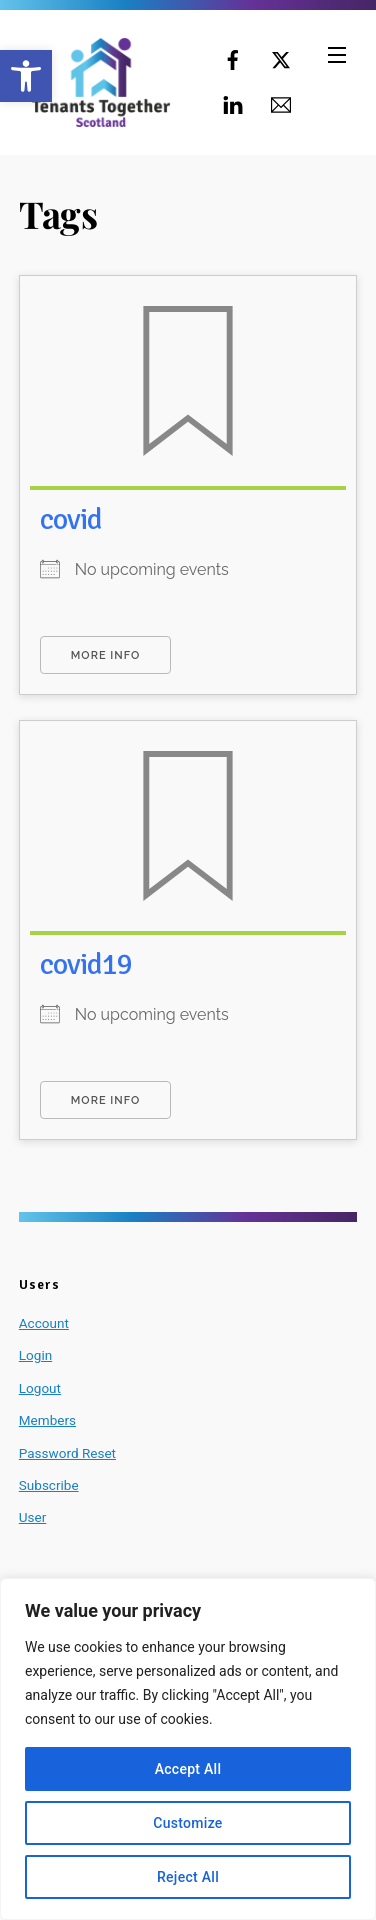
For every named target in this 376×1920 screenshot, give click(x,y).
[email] (281, 103)
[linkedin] (233, 103)
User (33, 1517)
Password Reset (67, 1453)
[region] (188, 1749)
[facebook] (233, 58)
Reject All (188, 1877)
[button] (26, 76)
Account (44, 1323)
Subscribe (49, 1485)
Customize (187, 1823)
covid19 (86, 964)
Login (35, 1355)
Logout (40, 1388)
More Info (105, 655)
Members (47, 1420)
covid (71, 519)
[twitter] (281, 58)
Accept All (188, 1769)
